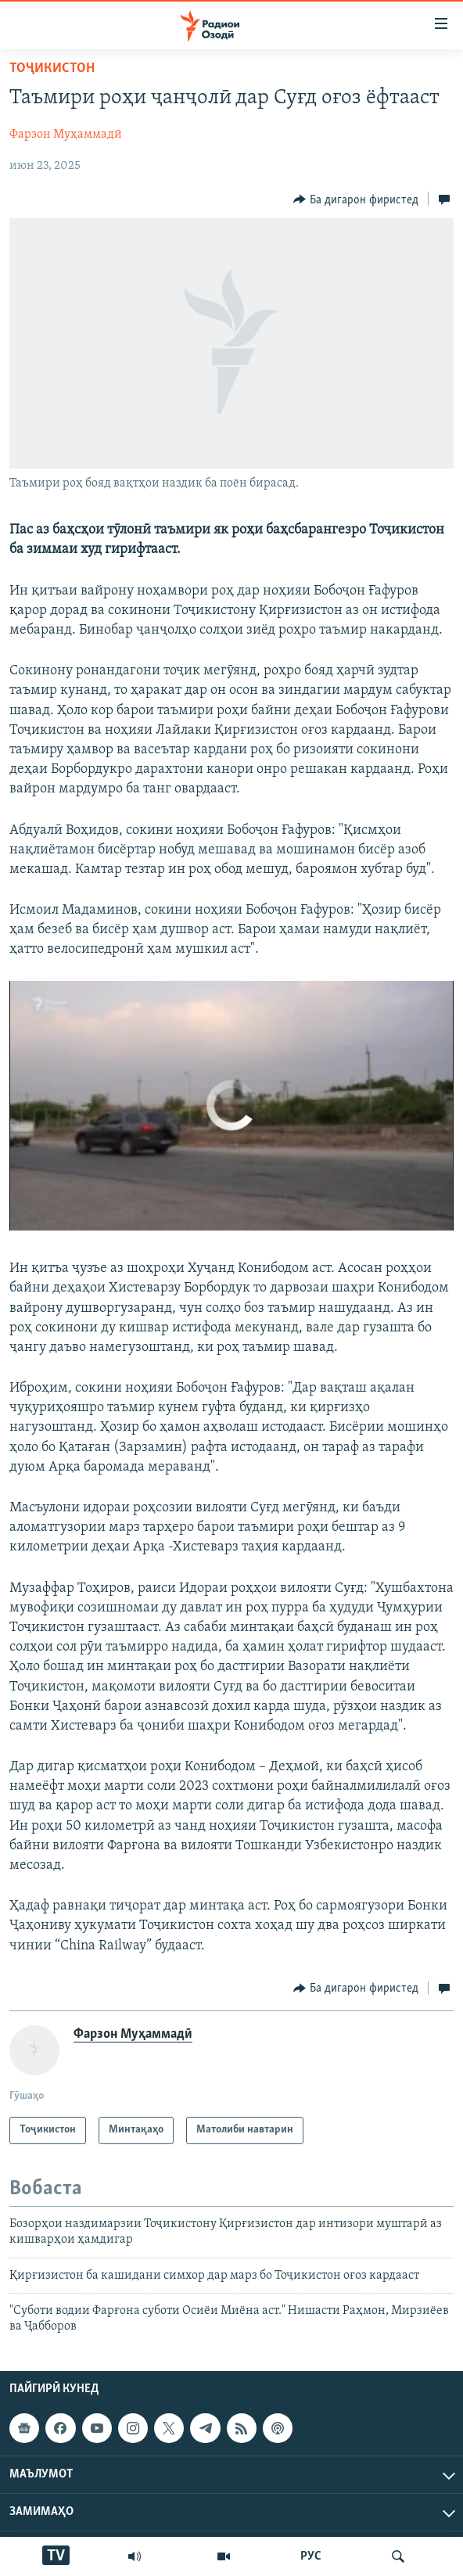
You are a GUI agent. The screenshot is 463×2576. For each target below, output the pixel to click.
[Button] (355, 199)
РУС (310, 2556)
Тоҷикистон (52, 68)
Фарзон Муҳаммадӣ (65, 134)
